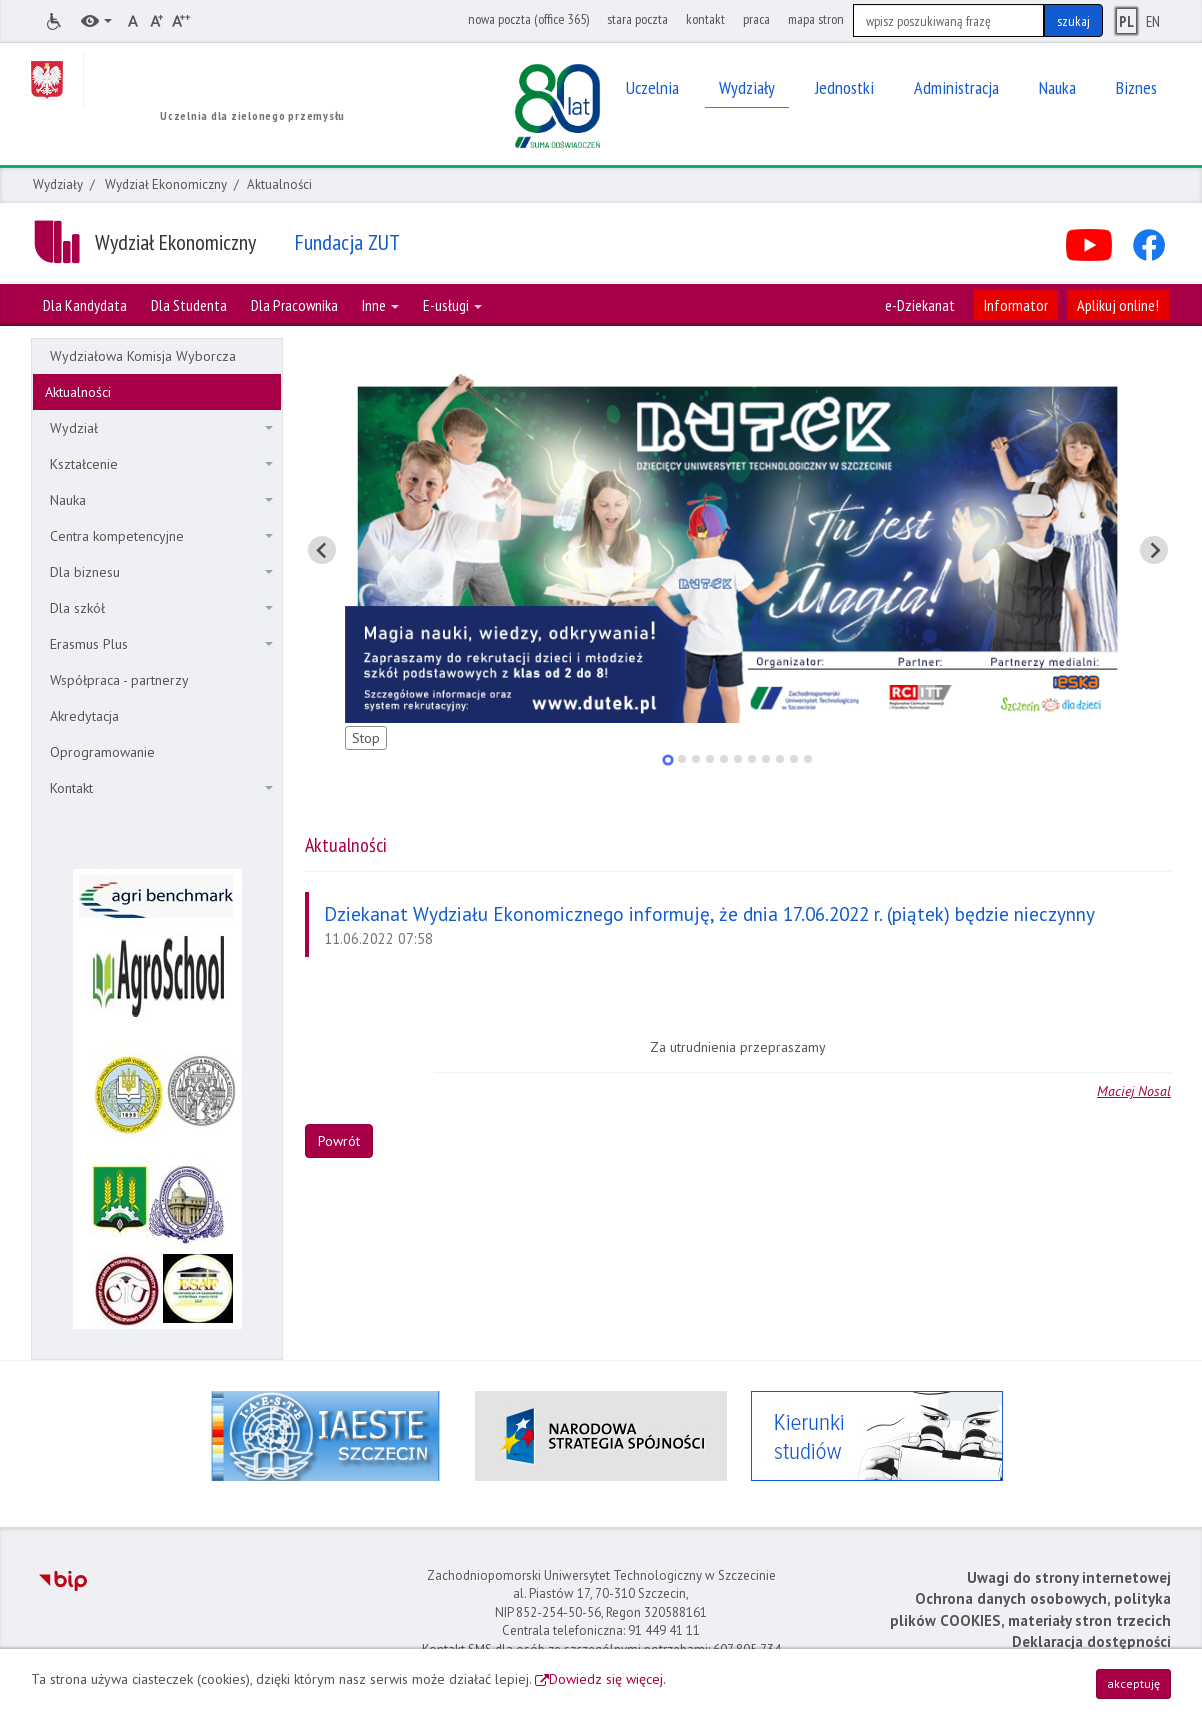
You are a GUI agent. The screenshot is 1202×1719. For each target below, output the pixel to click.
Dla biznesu (161, 572)
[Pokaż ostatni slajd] (322, 550)
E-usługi (452, 305)
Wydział (161, 428)
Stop (366, 738)
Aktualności (78, 392)
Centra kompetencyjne (161, 536)
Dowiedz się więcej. (607, 1679)
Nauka (161, 500)
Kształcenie (161, 464)
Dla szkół (161, 608)
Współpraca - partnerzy (119, 680)
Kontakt (161, 788)
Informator (1016, 305)
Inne (380, 305)
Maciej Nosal (1134, 1091)
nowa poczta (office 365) (528, 19)
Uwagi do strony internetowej (1069, 1577)
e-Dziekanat (920, 305)
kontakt (705, 19)
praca (756, 19)
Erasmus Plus (161, 644)
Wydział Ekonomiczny (166, 184)
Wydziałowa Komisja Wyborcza (143, 356)
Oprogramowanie (102, 752)
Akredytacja (84, 716)
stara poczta (637, 19)
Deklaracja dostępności (1091, 1641)
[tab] (667, 759)
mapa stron (816, 19)
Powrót (339, 1141)
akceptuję (1133, 1683)
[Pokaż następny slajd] (1154, 550)
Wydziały (58, 184)
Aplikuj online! (1118, 305)
